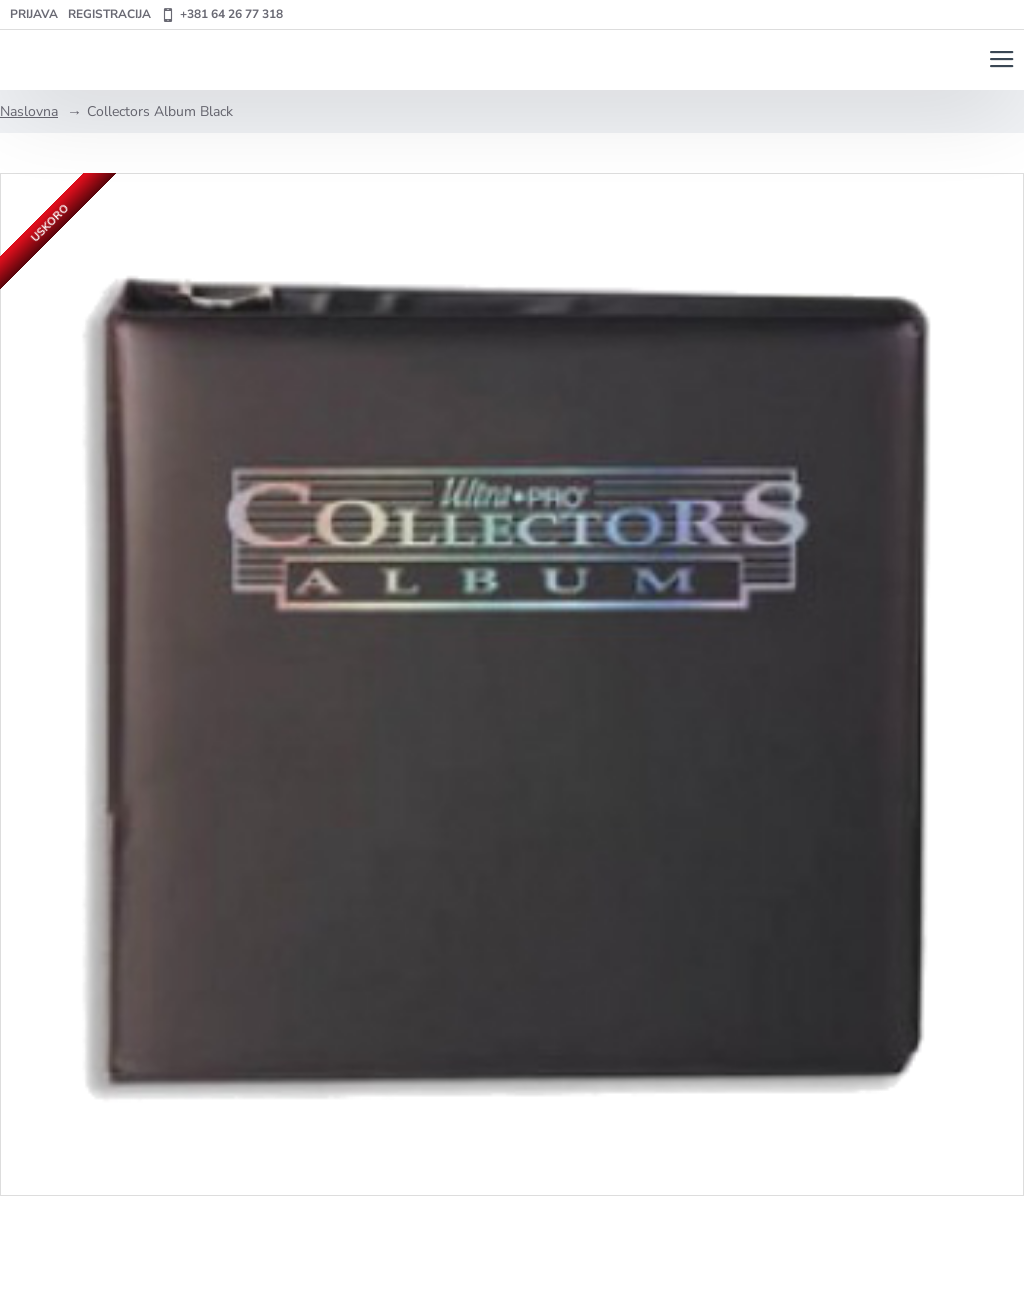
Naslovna (29, 111)
